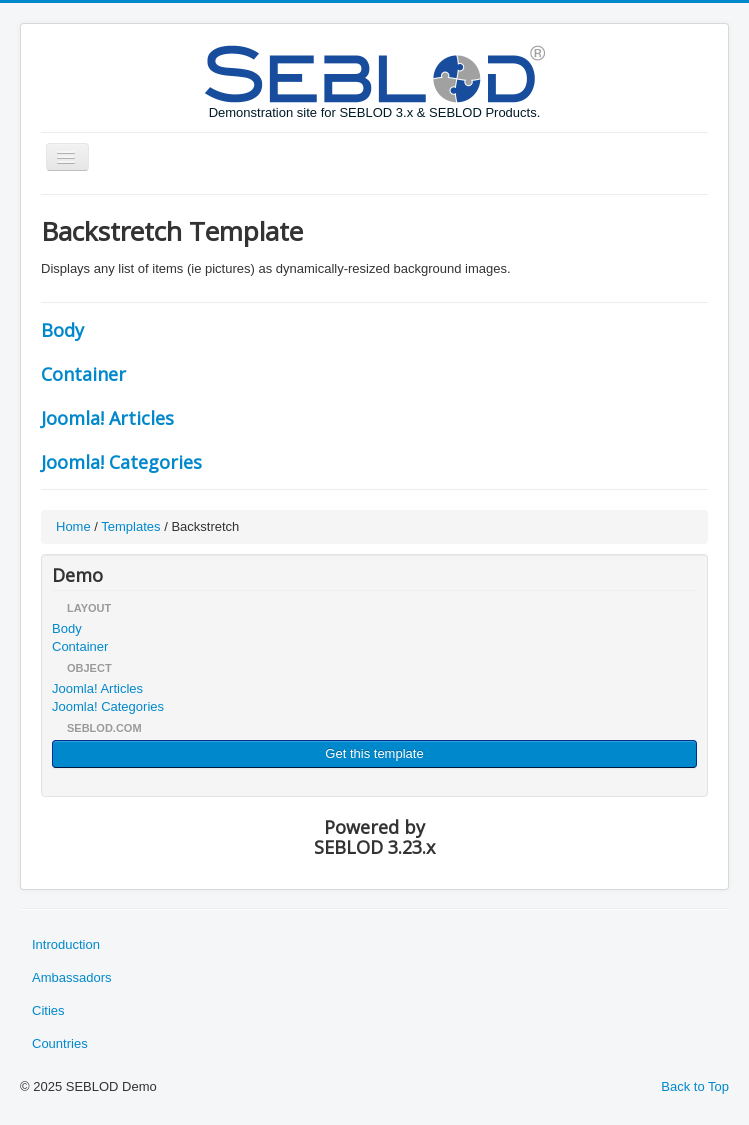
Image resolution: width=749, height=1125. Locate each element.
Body (62, 330)
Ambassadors (71, 977)
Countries (60, 1043)
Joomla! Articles (107, 418)
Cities (48, 1010)
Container (83, 374)
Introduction (66, 944)
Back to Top (695, 1086)
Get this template (374, 753)
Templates (130, 526)
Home (73, 526)
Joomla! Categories (121, 462)
